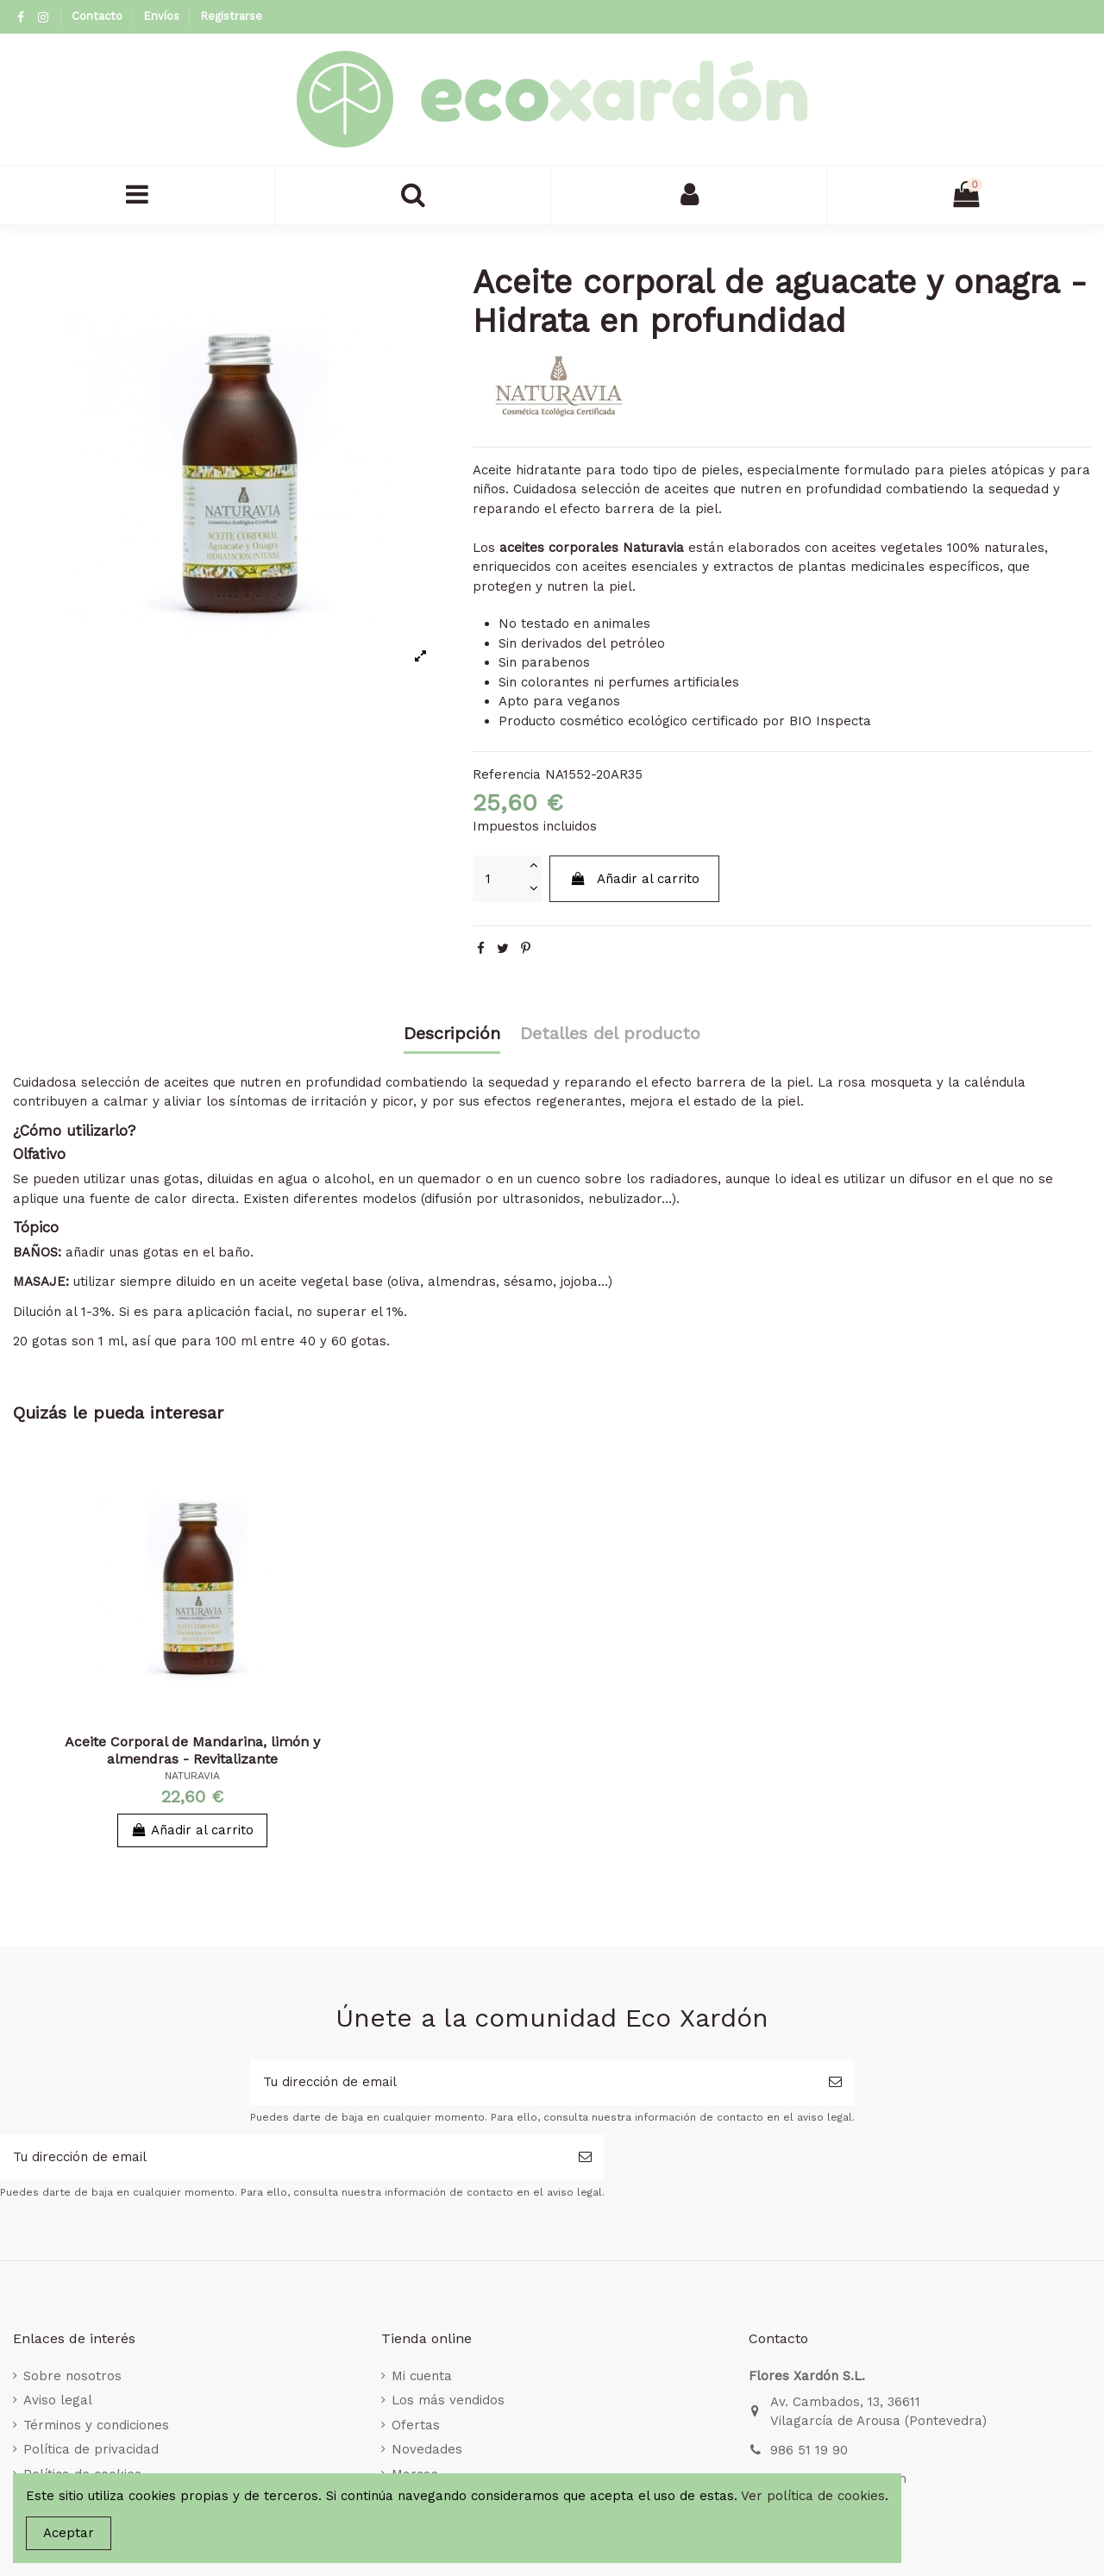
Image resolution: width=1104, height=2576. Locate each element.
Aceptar (68, 2533)
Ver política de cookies (813, 2496)
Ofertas (416, 2425)
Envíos (163, 15)
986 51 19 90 (809, 2450)
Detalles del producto (610, 1034)
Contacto (99, 15)
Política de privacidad (91, 2449)
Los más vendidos (448, 2400)
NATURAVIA (192, 1776)
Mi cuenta (422, 2376)
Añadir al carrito (634, 879)
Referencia (507, 774)
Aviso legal (57, 2400)
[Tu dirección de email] (533, 2082)
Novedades (427, 2449)
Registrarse (231, 15)
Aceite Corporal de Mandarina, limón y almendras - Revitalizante (192, 1749)
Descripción (452, 1034)
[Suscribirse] (835, 2082)
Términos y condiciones (96, 2425)
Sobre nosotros (72, 2376)
